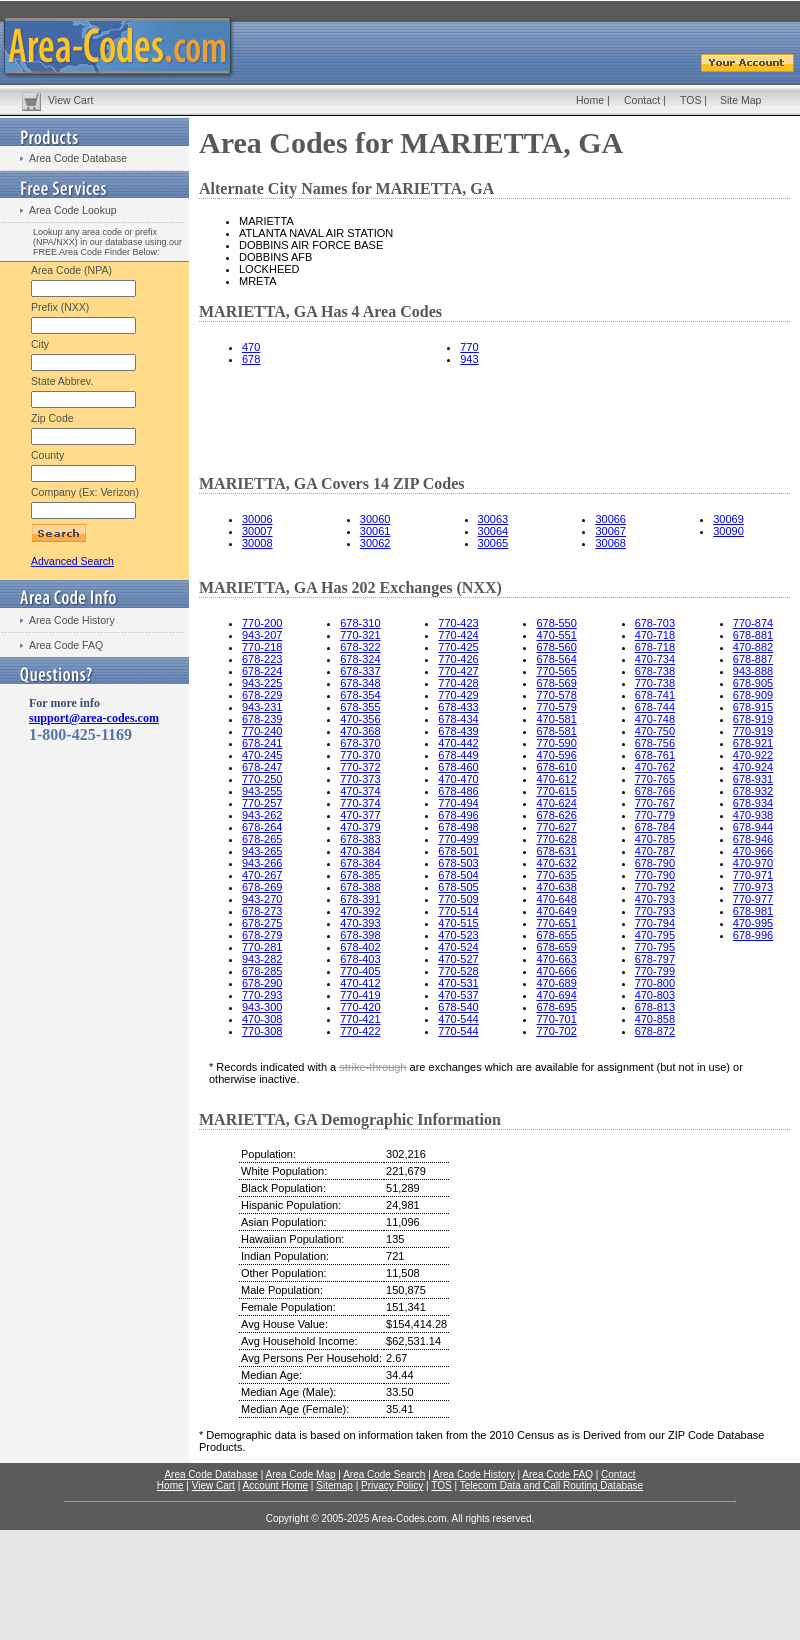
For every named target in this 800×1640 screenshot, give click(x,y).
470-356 (360, 719)
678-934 (753, 803)
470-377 (360, 815)
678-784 (655, 827)
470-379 (360, 827)
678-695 (556, 1007)
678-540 (458, 1007)
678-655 (556, 935)
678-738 (655, 671)
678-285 (262, 971)
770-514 (458, 911)
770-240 (262, 731)
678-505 (458, 887)
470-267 (262, 875)
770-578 (556, 695)
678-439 (458, 731)
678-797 (655, 959)
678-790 (655, 863)
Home (590, 100)
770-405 (360, 971)
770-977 (753, 899)
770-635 (556, 875)
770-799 (655, 971)
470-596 (556, 755)
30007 (257, 531)
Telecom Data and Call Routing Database (551, 1485)
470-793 (655, 899)
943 (469, 359)
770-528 (458, 971)
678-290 (262, 983)
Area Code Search (384, 1474)
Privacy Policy (392, 1485)
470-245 (262, 755)
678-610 (556, 767)
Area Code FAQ (66, 645)
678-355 (360, 707)
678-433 (458, 707)
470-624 (556, 803)
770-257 (262, 803)
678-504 (458, 875)
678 (251, 359)
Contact (642, 100)
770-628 (556, 839)
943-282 (262, 959)
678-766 (655, 791)
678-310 (360, 623)
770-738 (655, 683)
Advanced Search (72, 561)
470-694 (556, 995)
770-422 (360, 1031)
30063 (493, 519)
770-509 (458, 899)
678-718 (655, 647)
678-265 (262, 839)
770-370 (360, 755)
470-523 (458, 935)
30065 (493, 543)
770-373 (360, 779)
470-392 (360, 911)
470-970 (753, 863)
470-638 (556, 887)
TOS (690, 100)
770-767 (655, 803)
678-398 (360, 935)
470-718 (655, 635)
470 (251, 347)
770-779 (655, 815)
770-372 (360, 767)
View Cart (70, 100)
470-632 (556, 863)
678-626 (556, 815)
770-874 (753, 623)
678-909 (753, 695)
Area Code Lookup (73, 210)
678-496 (458, 815)
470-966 (753, 851)
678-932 (753, 791)
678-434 (458, 719)
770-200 (262, 623)
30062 (375, 543)
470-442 (458, 743)
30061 (375, 531)
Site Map (740, 100)
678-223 (262, 659)
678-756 (655, 743)
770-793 (655, 911)
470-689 (556, 983)
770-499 (458, 839)
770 (469, 347)
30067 (610, 531)
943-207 (262, 635)
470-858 (655, 1019)
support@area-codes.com (94, 718)
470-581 (556, 719)
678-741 (655, 695)
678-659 (556, 947)
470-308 (262, 1019)
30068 (610, 543)
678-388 (360, 887)
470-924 (753, 767)
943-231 (262, 707)
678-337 (360, 671)
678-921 (753, 743)
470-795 (655, 935)
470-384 (360, 851)
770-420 (360, 1007)
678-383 (360, 839)
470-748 (655, 719)
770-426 (458, 659)
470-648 (556, 899)
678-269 (262, 887)
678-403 (360, 959)
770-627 (556, 827)
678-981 (753, 911)
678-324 (360, 659)
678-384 (360, 863)
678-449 (458, 755)
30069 (728, 519)
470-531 (458, 983)
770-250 (262, 779)
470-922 (753, 755)
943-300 (262, 1007)
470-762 (655, 767)
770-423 (458, 623)
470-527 (458, 959)
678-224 (262, 671)
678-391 (360, 899)
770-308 (262, 1031)
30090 (728, 531)
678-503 (458, 863)
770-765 (655, 779)
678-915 (753, 707)
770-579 (556, 707)
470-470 (458, 779)
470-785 (655, 839)
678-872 (655, 1031)
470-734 (655, 659)
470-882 (753, 647)
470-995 (753, 923)
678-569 (556, 683)
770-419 (360, 995)
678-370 (360, 743)
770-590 (556, 743)
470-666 (556, 971)
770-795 (655, 947)
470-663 (556, 959)
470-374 (360, 791)
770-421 (360, 1019)
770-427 (458, 671)
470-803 (655, 995)
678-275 (262, 923)
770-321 (360, 635)
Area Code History (72, 620)
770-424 (458, 635)
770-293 (262, 995)
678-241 (262, 743)
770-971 (753, 875)
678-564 (556, 659)
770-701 (556, 1019)
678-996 (753, 935)
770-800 (655, 983)
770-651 (556, 923)
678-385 (360, 875)
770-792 (655, 887)
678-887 (753, 659)
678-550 (556, 623)
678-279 (262, 935)
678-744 (655, 707)
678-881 (753, 635)
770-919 (753, 731)
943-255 (262, 791)
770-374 (360, 803)
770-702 (556, 1031)
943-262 (262, 815)
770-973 (753, 887)
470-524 (458, 947)
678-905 (753, 683)
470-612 (556, 779)
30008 (257, 543)
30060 (375, 519)
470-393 (360, 923)
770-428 (458, 683)
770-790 (655, 875)
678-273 (262, 911)
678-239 (262, 719)
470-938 (753, 815)
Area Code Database (78, 158)
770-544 (458, 1031)
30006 (257, 519)
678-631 (556, 851)
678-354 (360, 695)
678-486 (458, 791)
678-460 (458, 767)
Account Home (275, 1485)
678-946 (753, 839)
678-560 (556, 647)
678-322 (360, 647)
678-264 (262, 827)
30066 (610, 519)
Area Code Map (300, 1474)
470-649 (556, 911)
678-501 (458, 851)
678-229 (262, 695)
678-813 (655, 1007)
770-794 (655, 923)
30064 (493, 531)
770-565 (556, 671)
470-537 (458, 995)
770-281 (262, 947)
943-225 (262, 683)
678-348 (360, 683)
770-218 (262, 647)
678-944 (753, 827)
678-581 (556, 731)
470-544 (458, 1019)
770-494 (458, 803)
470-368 (360, 731)
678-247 (262, 767)
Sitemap (334, 1485)
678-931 (753, 779)
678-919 (753, 719)
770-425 (458, 647)
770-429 (458, 695)
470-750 (655, 731)
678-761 (655, 755)
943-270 (262, 899)
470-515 (458, 923)
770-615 (556, 791)
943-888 (753, 671)
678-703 (655, 623)
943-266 (262, 863)
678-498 (458, 827)
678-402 (360, 947)
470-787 (655, 851)
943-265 (262, 851)
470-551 (556, 635)
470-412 (360, 983)
